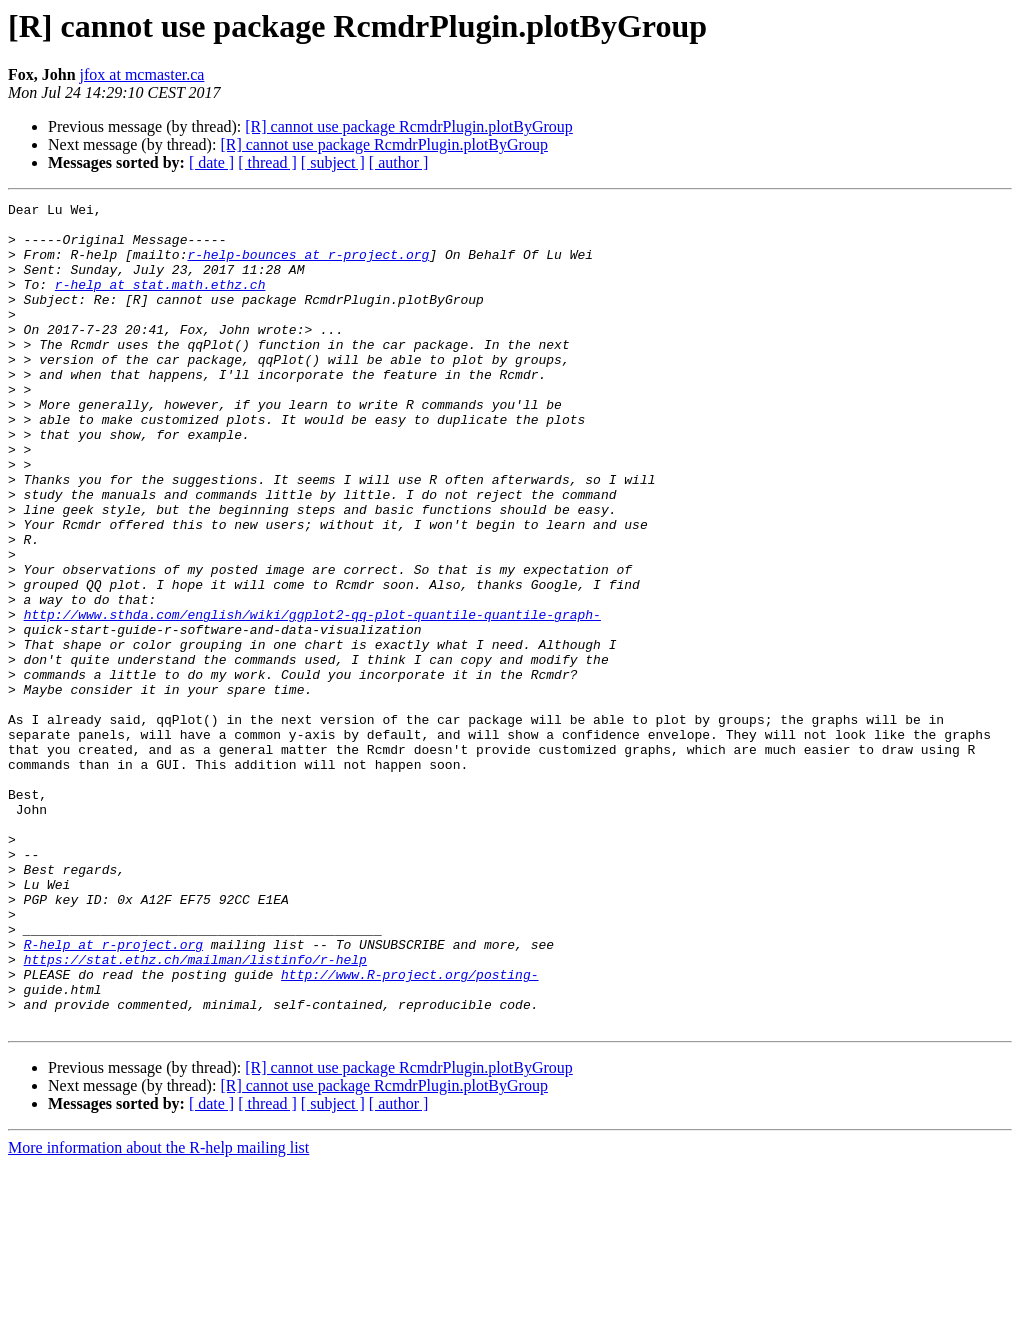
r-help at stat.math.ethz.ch (160, 302)
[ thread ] (267, 162)
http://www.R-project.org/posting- (409, 1130)
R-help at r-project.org (113, 1094)
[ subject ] (333, 162)
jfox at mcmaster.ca (142, 74)
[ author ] (399, 162)
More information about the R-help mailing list (158, 1312)
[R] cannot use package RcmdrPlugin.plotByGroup (409, 126)
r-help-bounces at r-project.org (308, 266)
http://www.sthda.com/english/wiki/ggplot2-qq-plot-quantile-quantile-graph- (312, 698)
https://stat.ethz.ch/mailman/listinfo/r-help (195, 1112)
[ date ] (211, 162)
